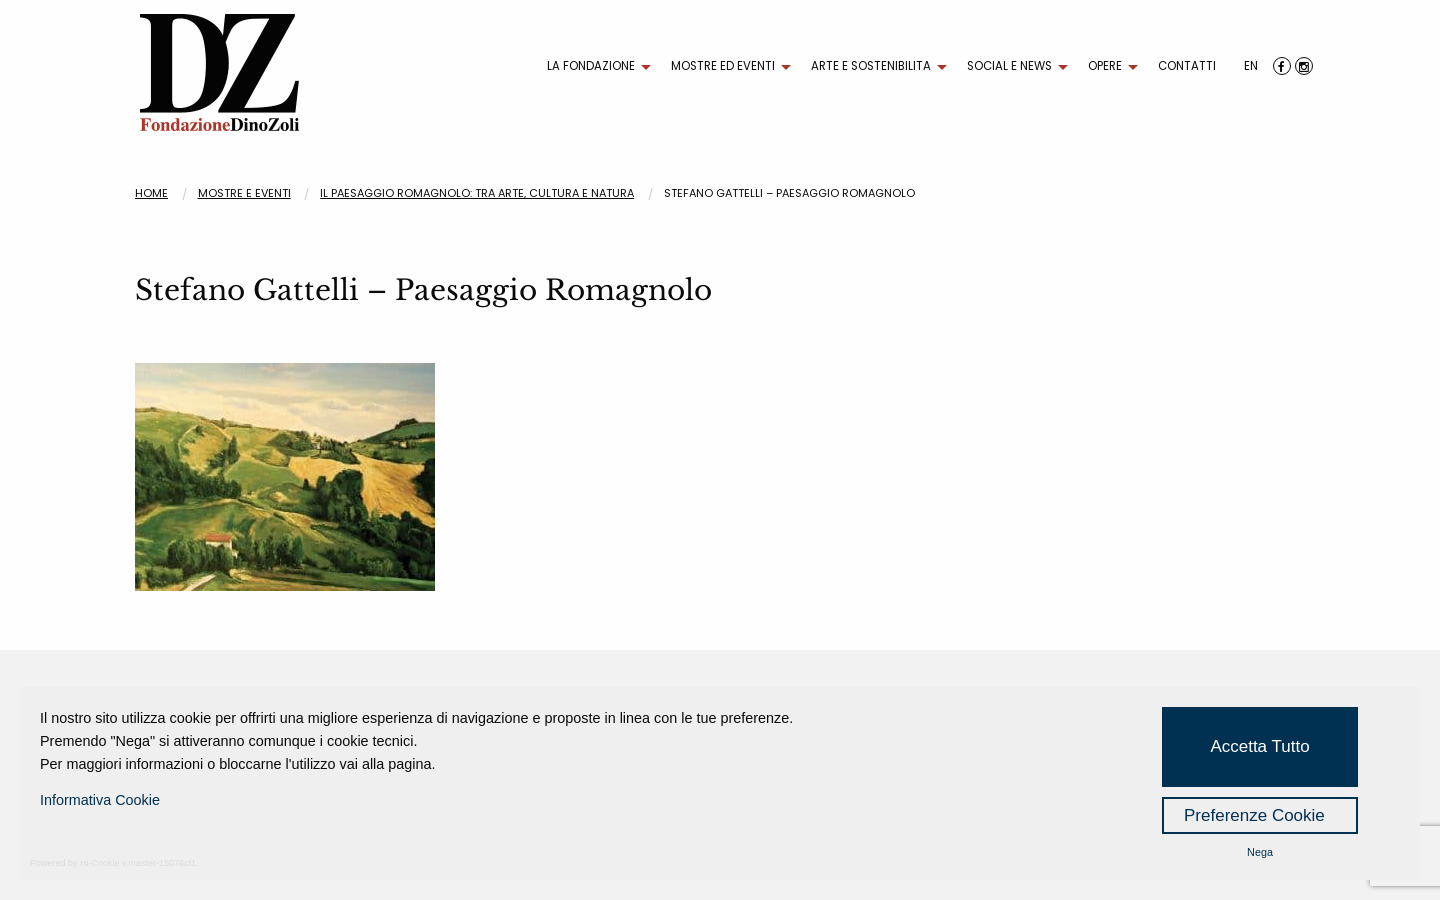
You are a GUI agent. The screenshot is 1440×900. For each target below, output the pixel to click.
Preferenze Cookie (1254, 815)
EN (1251, 66)
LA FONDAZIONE (591, 66)
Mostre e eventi (244, 193)
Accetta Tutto (1259, 746)
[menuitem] (594, 67)
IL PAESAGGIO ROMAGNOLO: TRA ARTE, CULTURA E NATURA (477, 193)
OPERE (1105, 66)
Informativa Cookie (100, 800)
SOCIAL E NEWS (1009, 66)
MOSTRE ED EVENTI (723, 66)
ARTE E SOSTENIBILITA (871, 66)
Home (151, 193)
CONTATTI (1187, 66)
